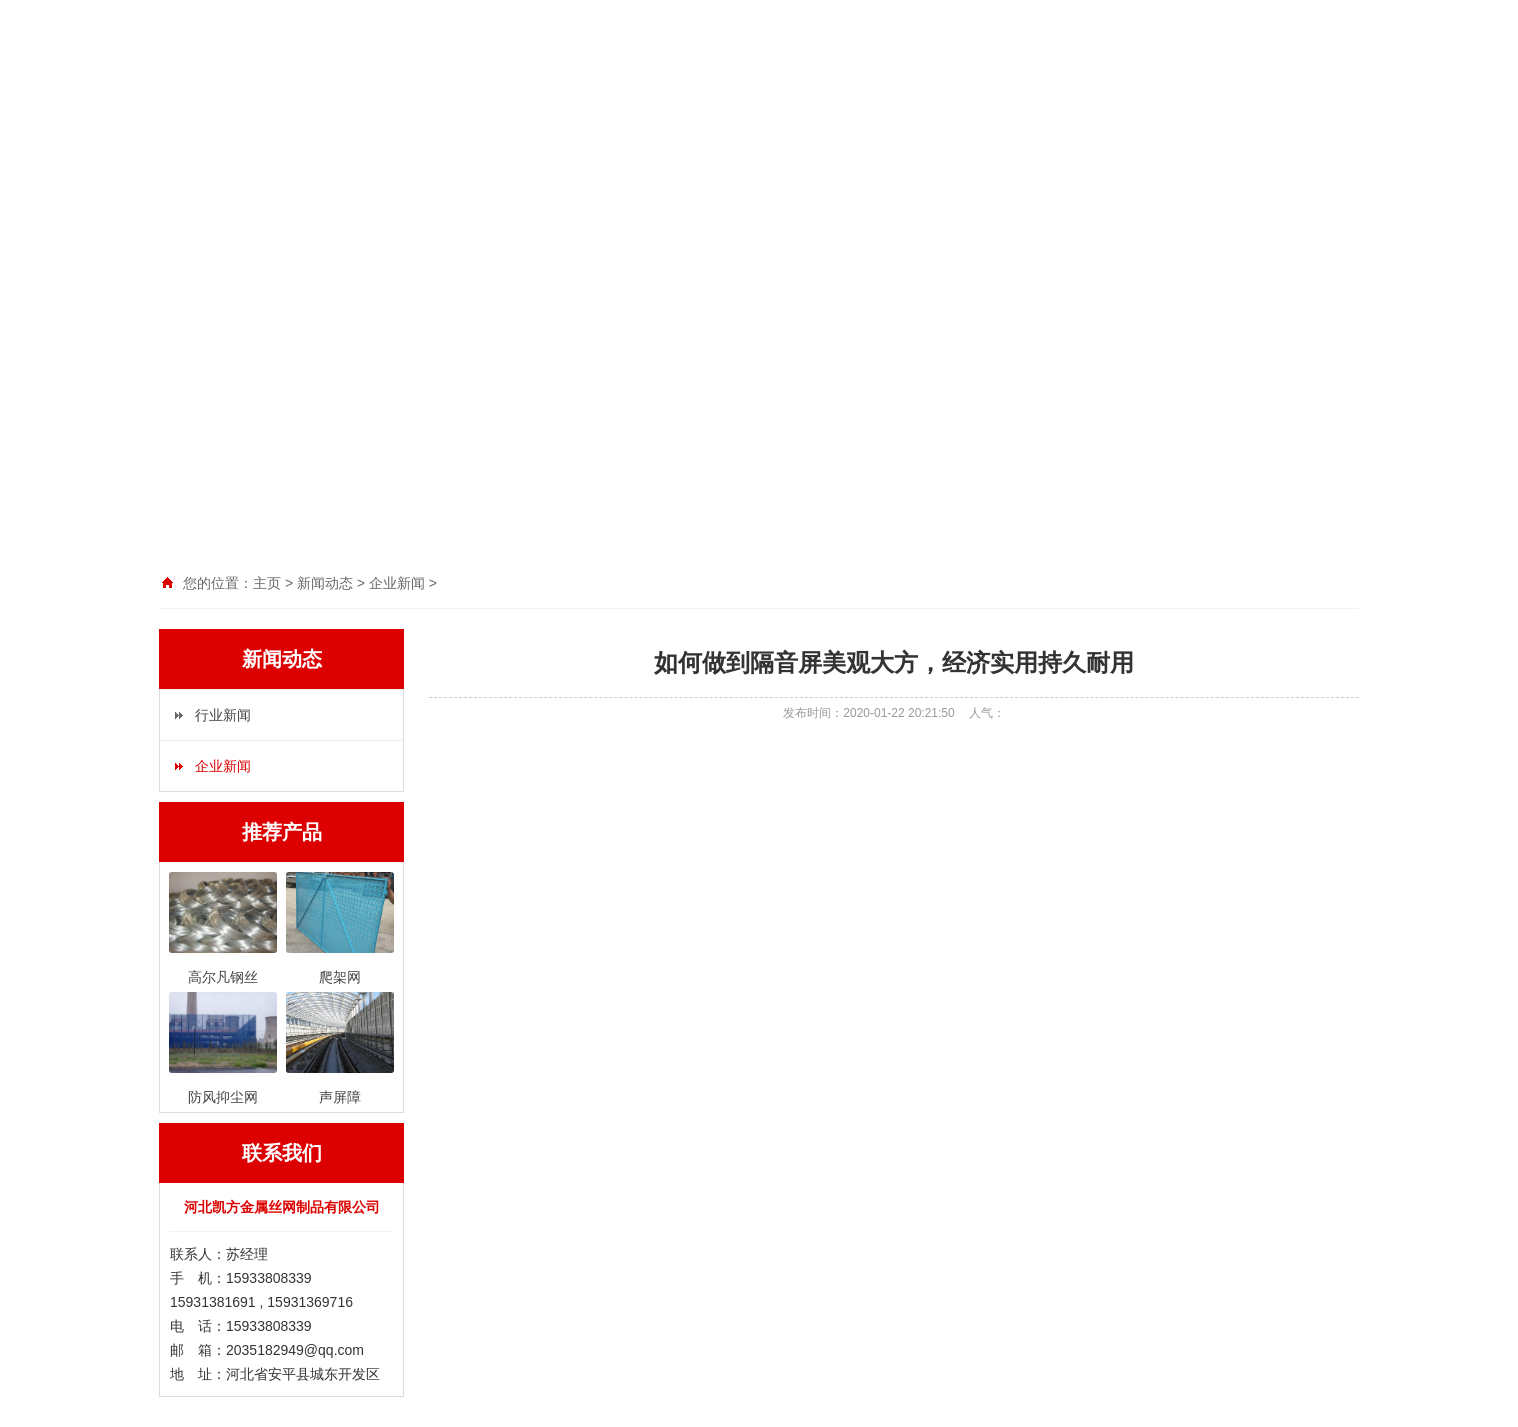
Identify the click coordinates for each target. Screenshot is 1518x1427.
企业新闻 (223, 766)
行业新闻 (223, 715)
